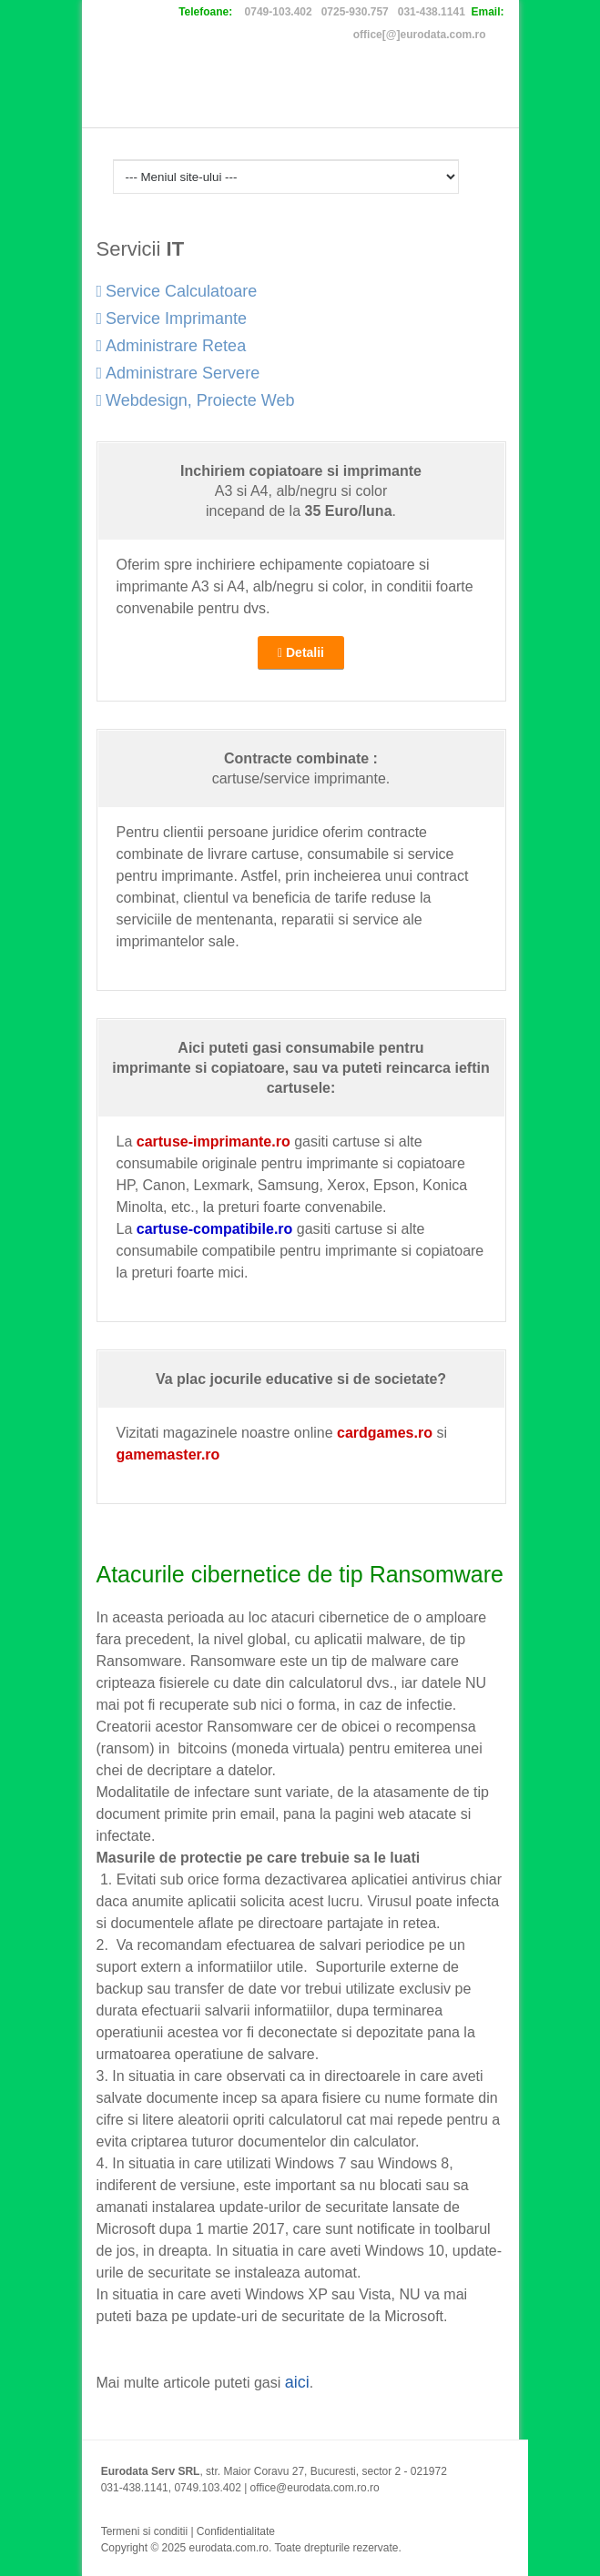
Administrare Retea (172, 346)
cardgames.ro (384, 1432)
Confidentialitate (236, 2531)
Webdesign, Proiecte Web (196, 400)
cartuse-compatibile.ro (215, 1229)
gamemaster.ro (168, 1454)
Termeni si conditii (144, 2531)
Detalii (301, 652)
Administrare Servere (178, 373)
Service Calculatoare (177, 291)
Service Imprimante (172, 318)
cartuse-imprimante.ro (213, 1141)
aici (297, 2382)
